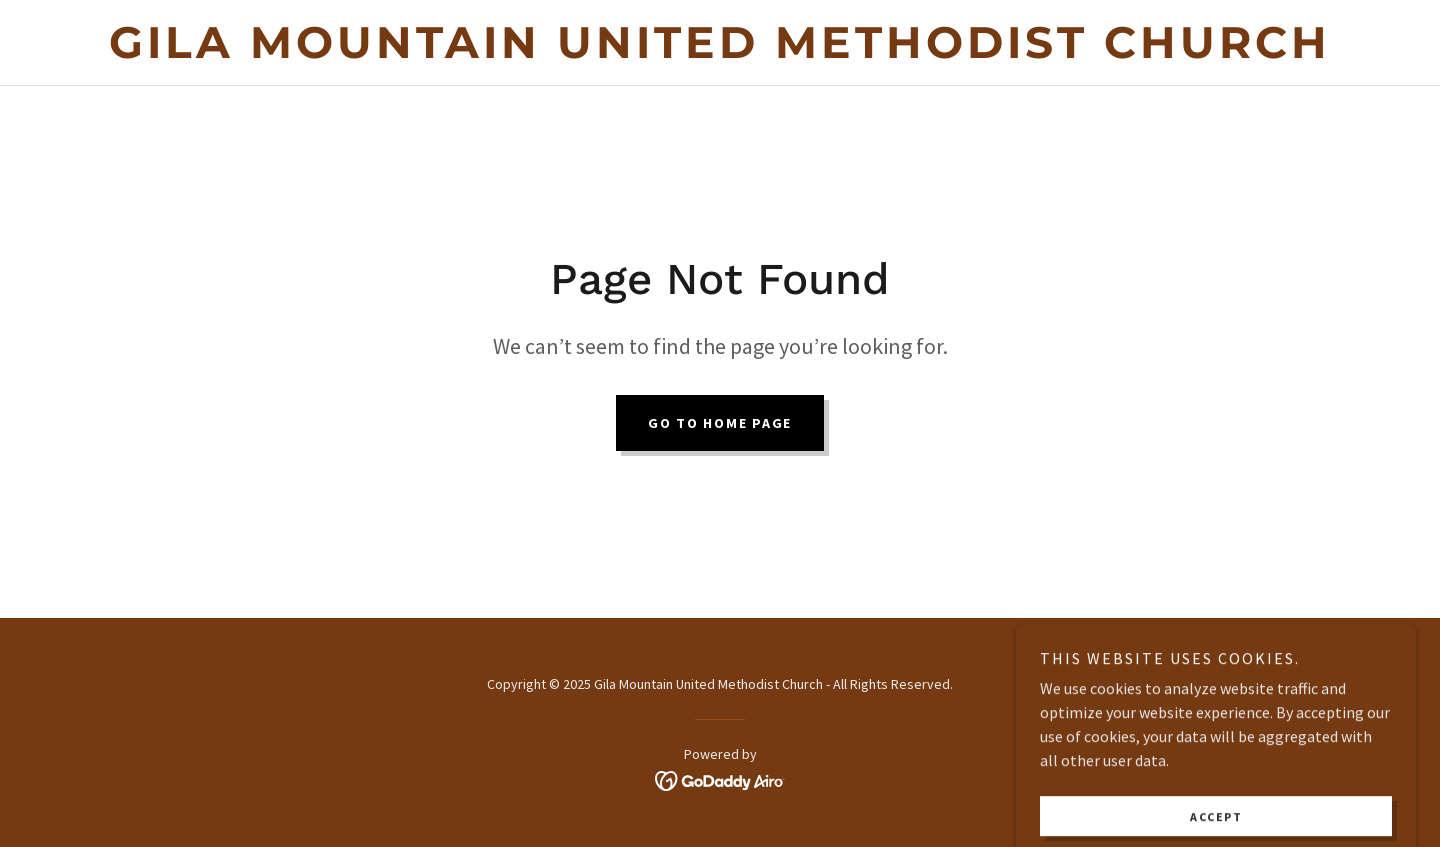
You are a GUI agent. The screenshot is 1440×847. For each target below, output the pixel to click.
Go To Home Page (720, 423)
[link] (720, 52)
